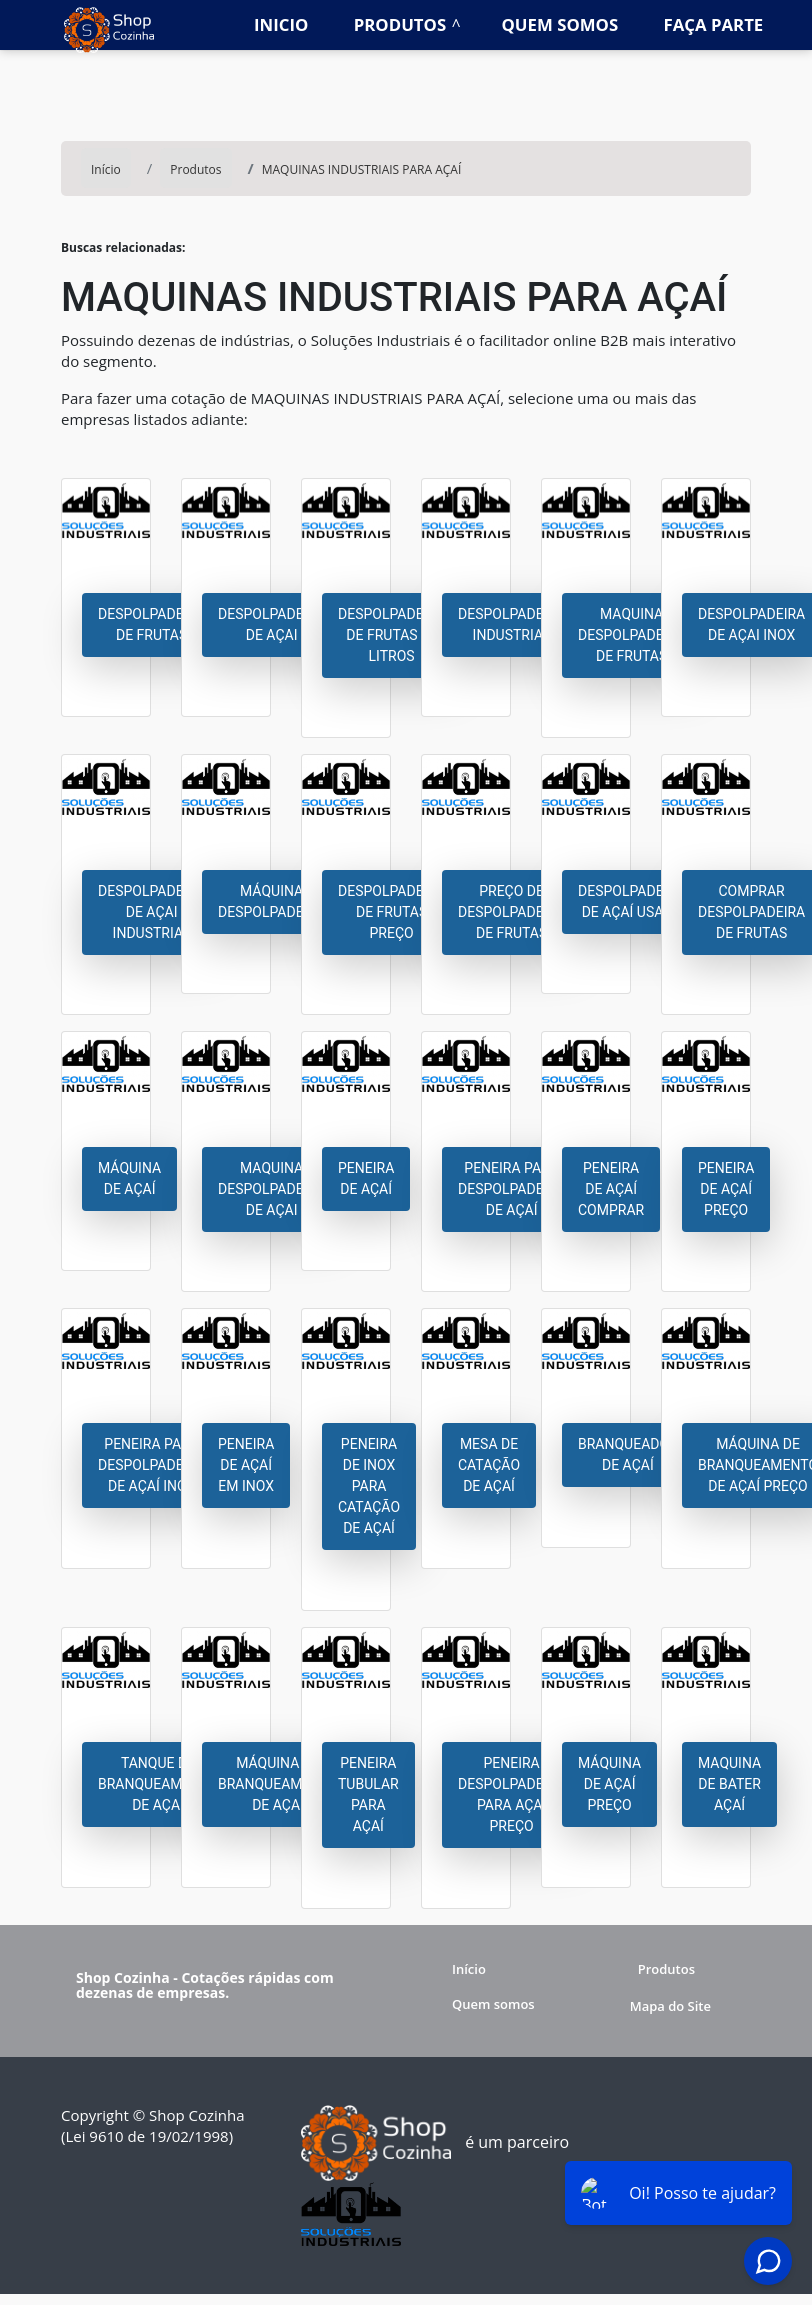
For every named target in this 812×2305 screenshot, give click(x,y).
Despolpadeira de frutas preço (391, 912)
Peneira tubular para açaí (368, 1794)
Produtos (400, 24)
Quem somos (560, 24)
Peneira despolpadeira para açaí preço (511, 1794)
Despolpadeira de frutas (151, 624)
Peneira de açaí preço (726, 1189)
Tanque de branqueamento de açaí (158, 1784)
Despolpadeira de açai (271, 624)
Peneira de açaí (366, 1178)
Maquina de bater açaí (729, 1784)
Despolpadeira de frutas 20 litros (391, 635)
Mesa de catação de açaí (489, 1465)
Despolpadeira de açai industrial (151, 912)
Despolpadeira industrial (511, 624)
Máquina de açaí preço (609, 1784)
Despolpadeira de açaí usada (631, 901)
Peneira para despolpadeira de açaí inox (151, 1465)
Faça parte (714, 24)
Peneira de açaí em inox (246, 1465)
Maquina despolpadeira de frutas (631, 635)
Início (469, 1969)
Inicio (281, 24)
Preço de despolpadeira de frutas (511, 912)
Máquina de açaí (129, 1178)
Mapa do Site (670, 2006)
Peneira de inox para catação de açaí (369, 1486)
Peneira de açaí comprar (611, 1189)
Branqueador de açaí (628, 1454)
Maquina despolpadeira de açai (271, 1189)
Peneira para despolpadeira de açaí (511, 1189)
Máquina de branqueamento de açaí (278, 1784)
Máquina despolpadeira (271, 901)
